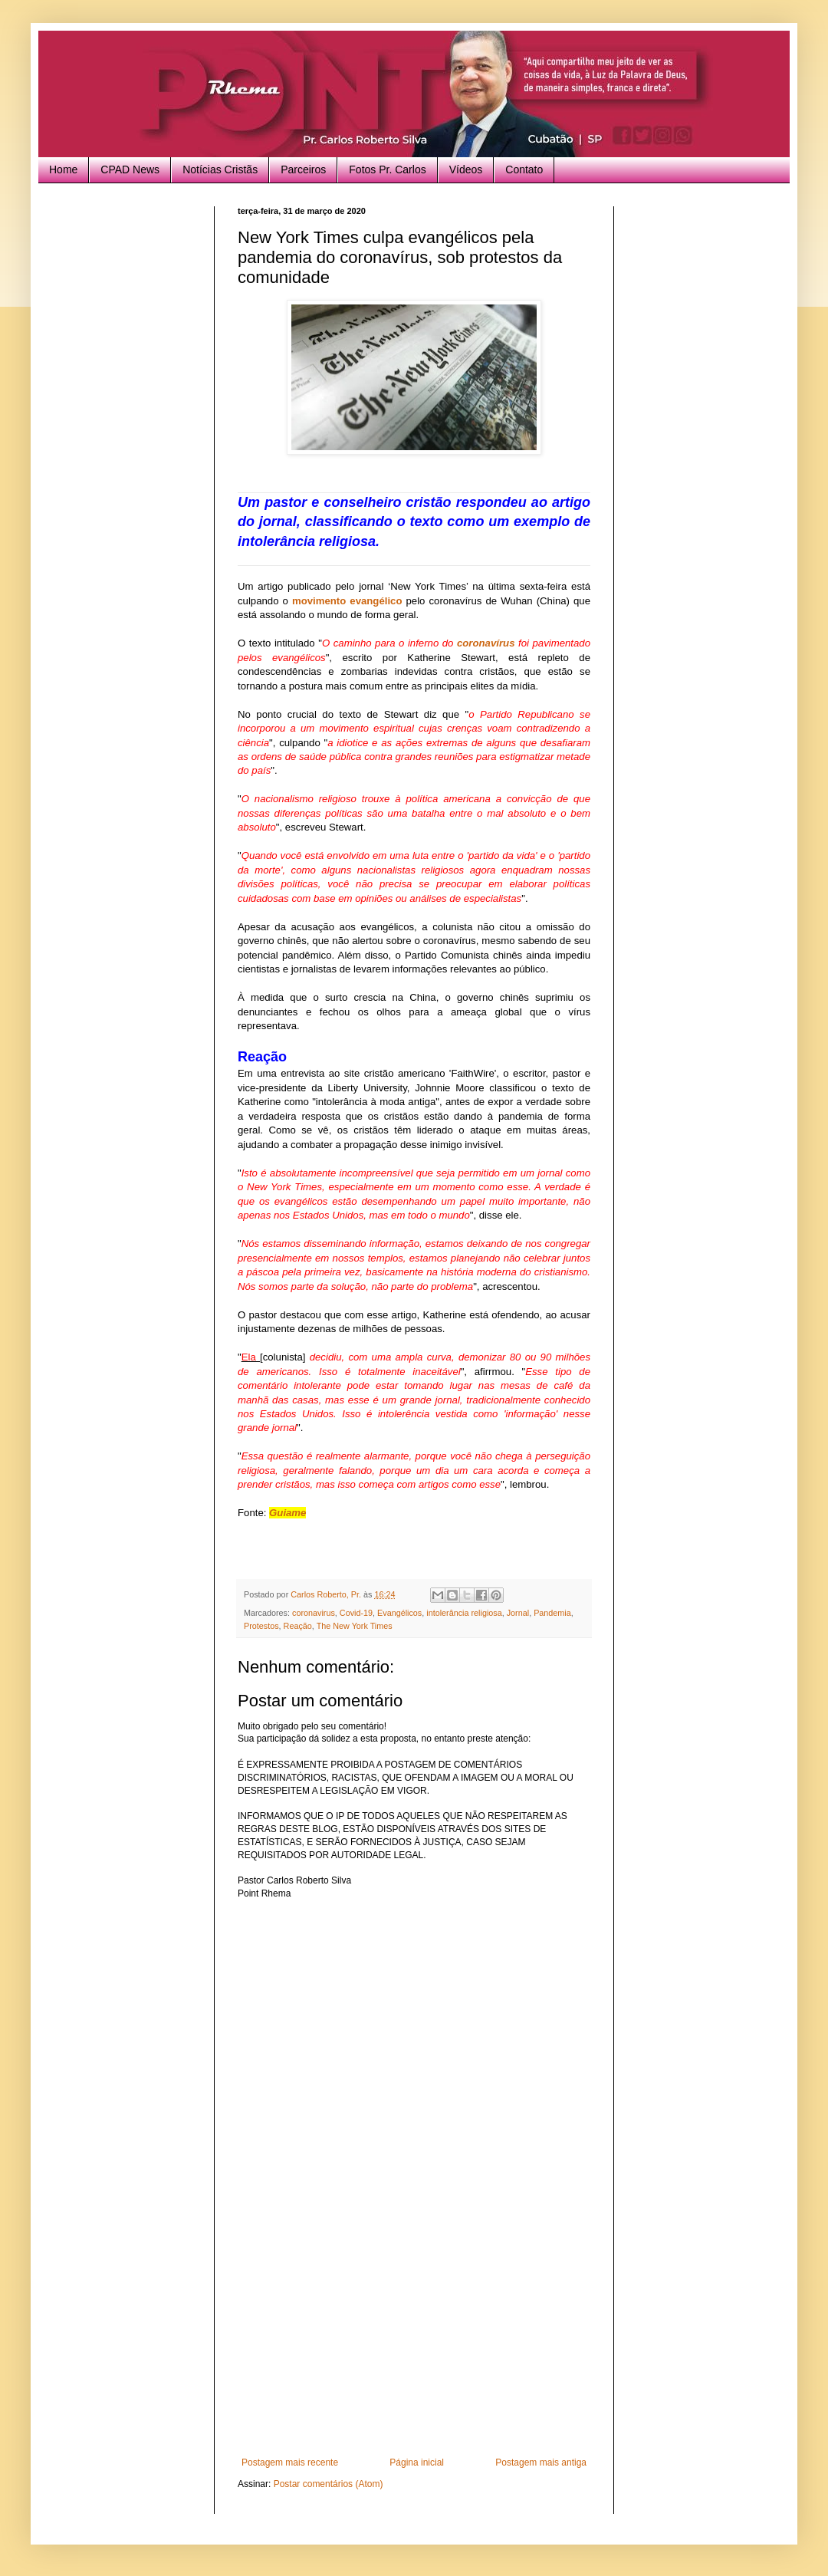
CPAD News (129, 169)
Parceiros (303, 169)
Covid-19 (356, 1612)
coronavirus (313, 1612)
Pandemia (552, 1612)
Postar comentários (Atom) (328, 2484)
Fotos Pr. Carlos (387, 169)
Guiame (287, 1512)
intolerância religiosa (463, 1612)
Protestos (261, 1625)
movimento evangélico (347, 601)
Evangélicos (399, 1612)
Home (63, 169)
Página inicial (416, 2462)
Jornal (518, 1612)
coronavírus (486, 643)
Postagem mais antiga (540, 2462)
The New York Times (355, 1625)
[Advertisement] (414, 2342)
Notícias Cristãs (220, 169)
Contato (524, 169)
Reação (298, 1625)
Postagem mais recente (290, 2462)
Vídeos (466, 169)
